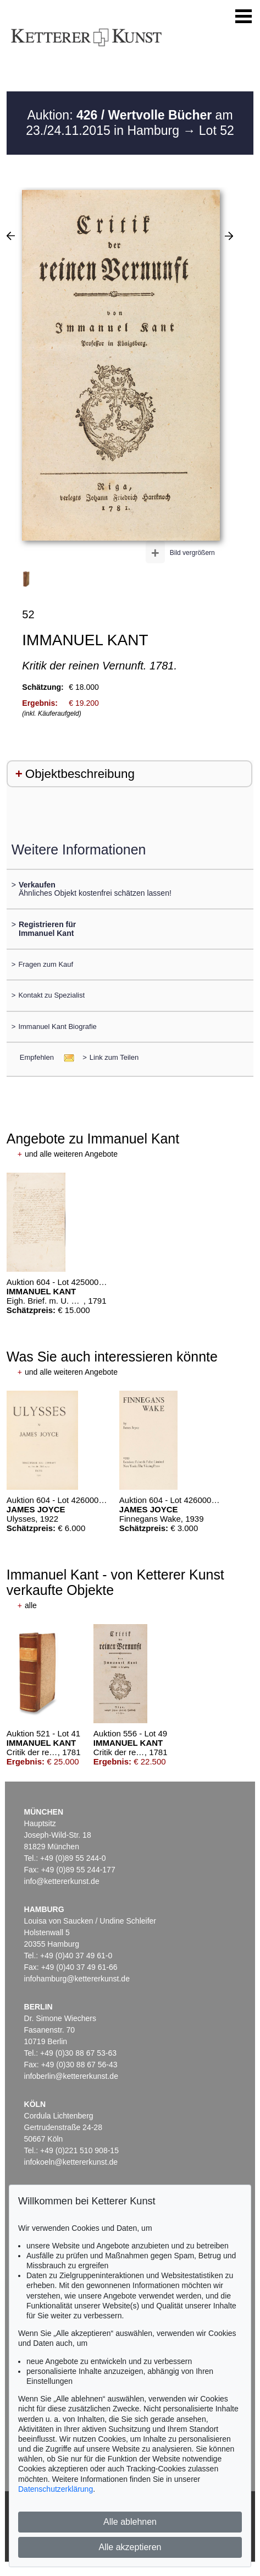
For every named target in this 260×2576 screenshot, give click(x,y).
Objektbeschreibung (80, 774)
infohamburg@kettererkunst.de (77, 1978)
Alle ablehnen (130, 2521)
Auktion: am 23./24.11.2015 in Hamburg (129, 123)
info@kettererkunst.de (61, 1881)
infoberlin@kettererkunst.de (71, 2076)
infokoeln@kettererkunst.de (71, 2162)
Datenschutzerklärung (55, 2489)
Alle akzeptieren (130, 2547)
